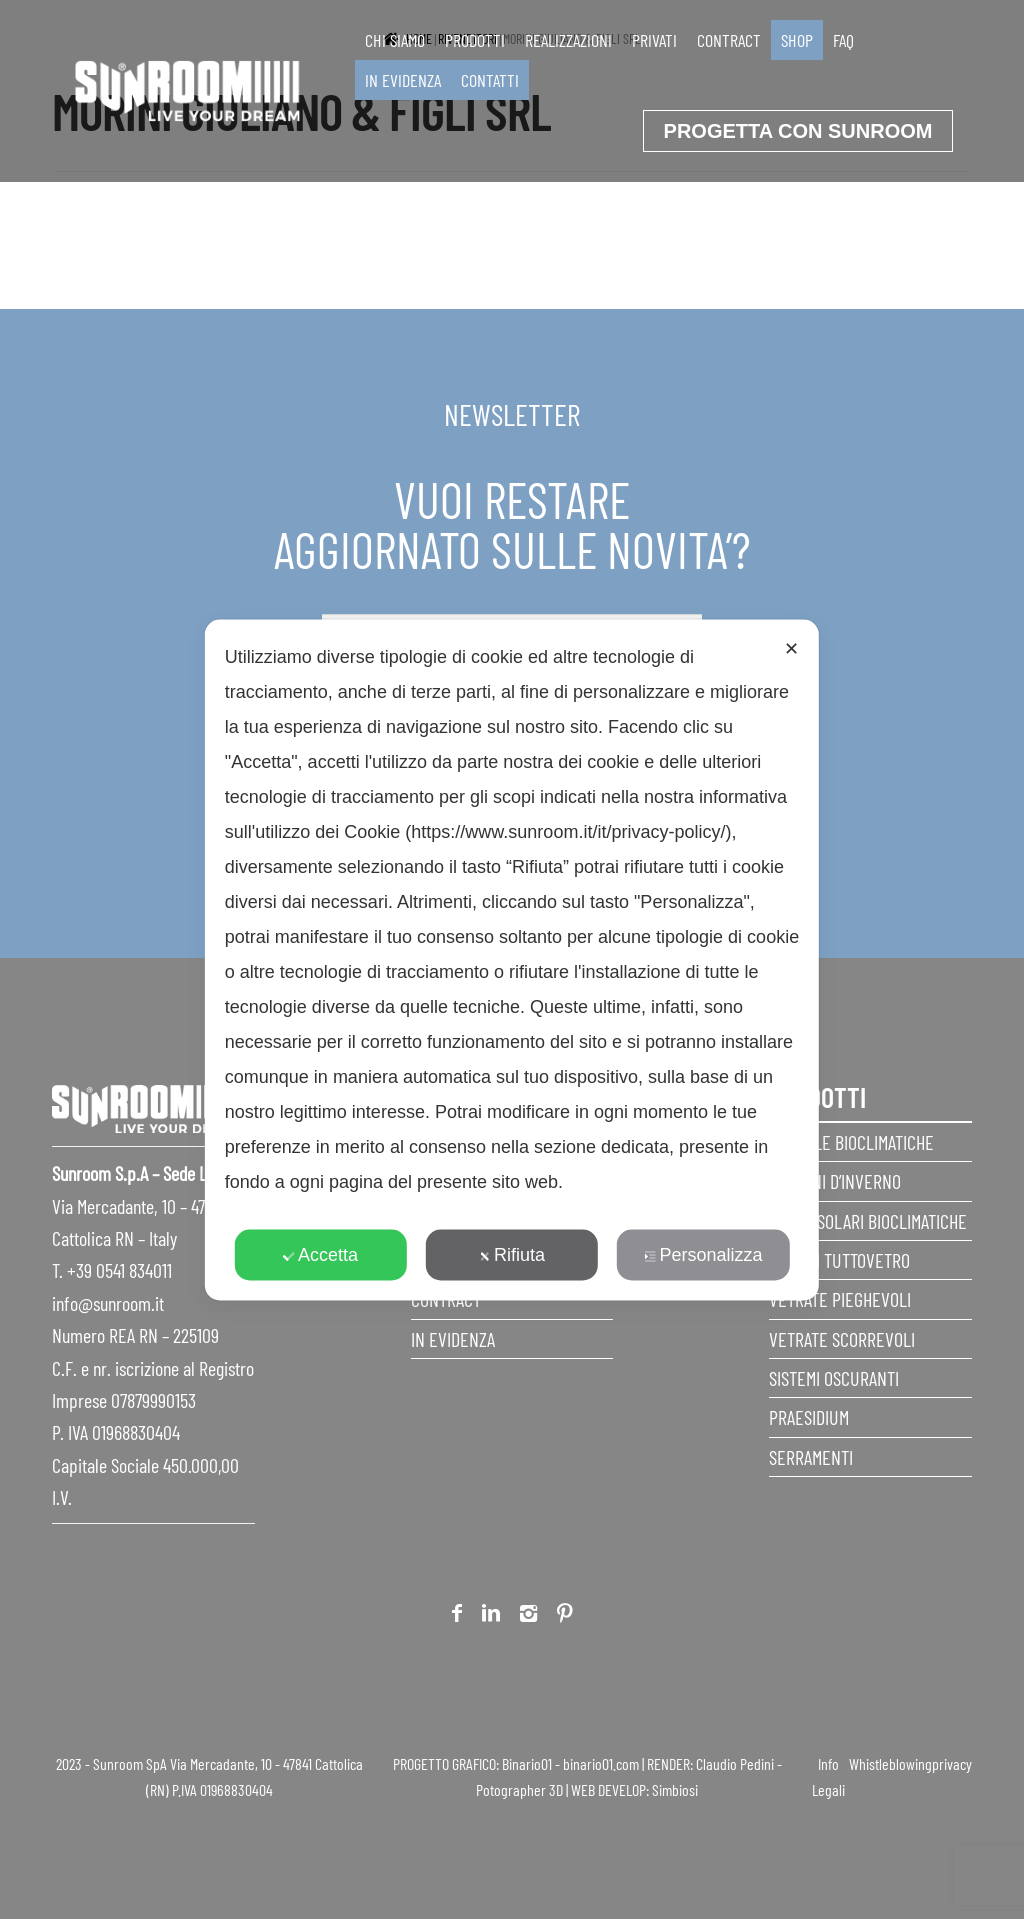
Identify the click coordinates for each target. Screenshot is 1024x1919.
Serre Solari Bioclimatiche (868, 1221)
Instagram (528, 1616)
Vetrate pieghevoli (840, 1299)
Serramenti (811, 1457)
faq (843, 40)
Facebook (457, 1616)
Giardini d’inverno (835, 1181)
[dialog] (512, 959)
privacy (952, 1763)
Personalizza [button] (703, 1254)
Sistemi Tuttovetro (839, 1260)
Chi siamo (395, 40)
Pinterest (565, 1616)
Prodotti (475, 40)
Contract (729, 40)
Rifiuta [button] (512, 1254)
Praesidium (809, 1417)
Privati (654, 40)
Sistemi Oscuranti (834, 1378)
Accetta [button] (320, 1254)
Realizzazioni (568, 40)
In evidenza (403, 80)
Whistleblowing (890, 1763)
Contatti (490, 80)
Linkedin (491, 1616)
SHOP (797, 40)
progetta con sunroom (798, 131)
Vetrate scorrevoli (842, 1339)
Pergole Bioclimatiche (851, 1142)
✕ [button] (791, 648)
